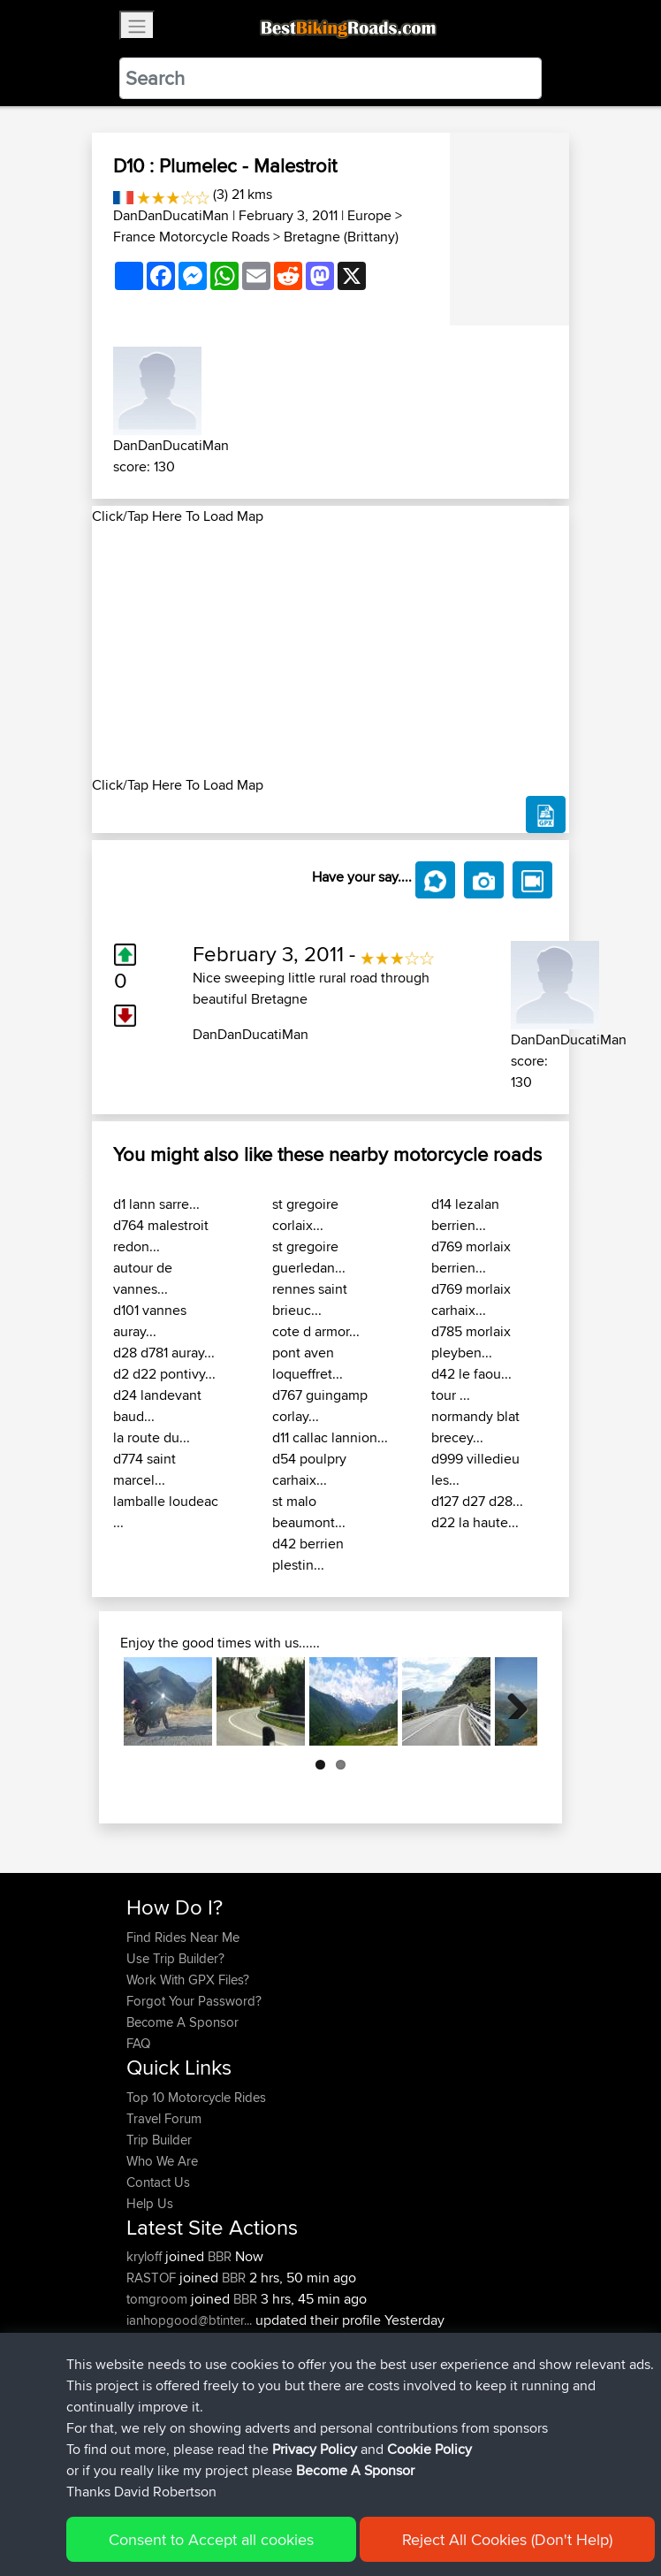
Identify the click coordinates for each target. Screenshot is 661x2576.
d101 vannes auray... (149, 1321)
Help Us (149, 2203)
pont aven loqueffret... (307, 1363)
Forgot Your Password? (194, 2000)
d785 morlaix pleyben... (471, 1342)
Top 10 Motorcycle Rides (196, 2097)
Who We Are (162, 2161)
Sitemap (291, 2507)
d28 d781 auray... (164, 1352)
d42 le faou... (471, 1374)
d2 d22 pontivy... (164, 1374)
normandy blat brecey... (475, 1427)
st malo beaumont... (309, 1512)
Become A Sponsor (182, 2022)
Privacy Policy (363, 2507)
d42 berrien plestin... (308, 1554)
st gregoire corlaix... (305, 1214)
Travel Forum (163, 2118)
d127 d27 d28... (477, 1501)
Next (510, 1701)
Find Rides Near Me (182, 1937)
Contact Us (158, 2182)
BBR (220, 2256)
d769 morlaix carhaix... (471, 1299)
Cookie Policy (451, 2507)
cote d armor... (316, 1331)
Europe (369, 215)
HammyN (155, 2341)
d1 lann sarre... (156, 1204)
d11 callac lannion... (330, 1437)
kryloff (145, 2256)
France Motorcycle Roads (191, 236)
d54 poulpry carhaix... (309, 1469)
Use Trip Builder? (175, 1958)
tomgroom (158, 2298)
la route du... (151, 1437)
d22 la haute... (475, 1522)
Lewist (146, 2362)
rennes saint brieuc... (309, 1299)
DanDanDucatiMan (171, 215)
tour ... (450, 1395)
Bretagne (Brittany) (341, 236)
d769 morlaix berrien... (471, 1257)
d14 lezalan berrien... (465, 1214)
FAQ (138, 2043)
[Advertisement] (330, 651)
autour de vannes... (142, 1278)
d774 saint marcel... (144, 1469)
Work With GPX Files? (187, 1979)
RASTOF (152, 2277)
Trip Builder (159, 2139)
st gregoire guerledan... (309, 1257)
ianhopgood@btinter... (189, 2320)
